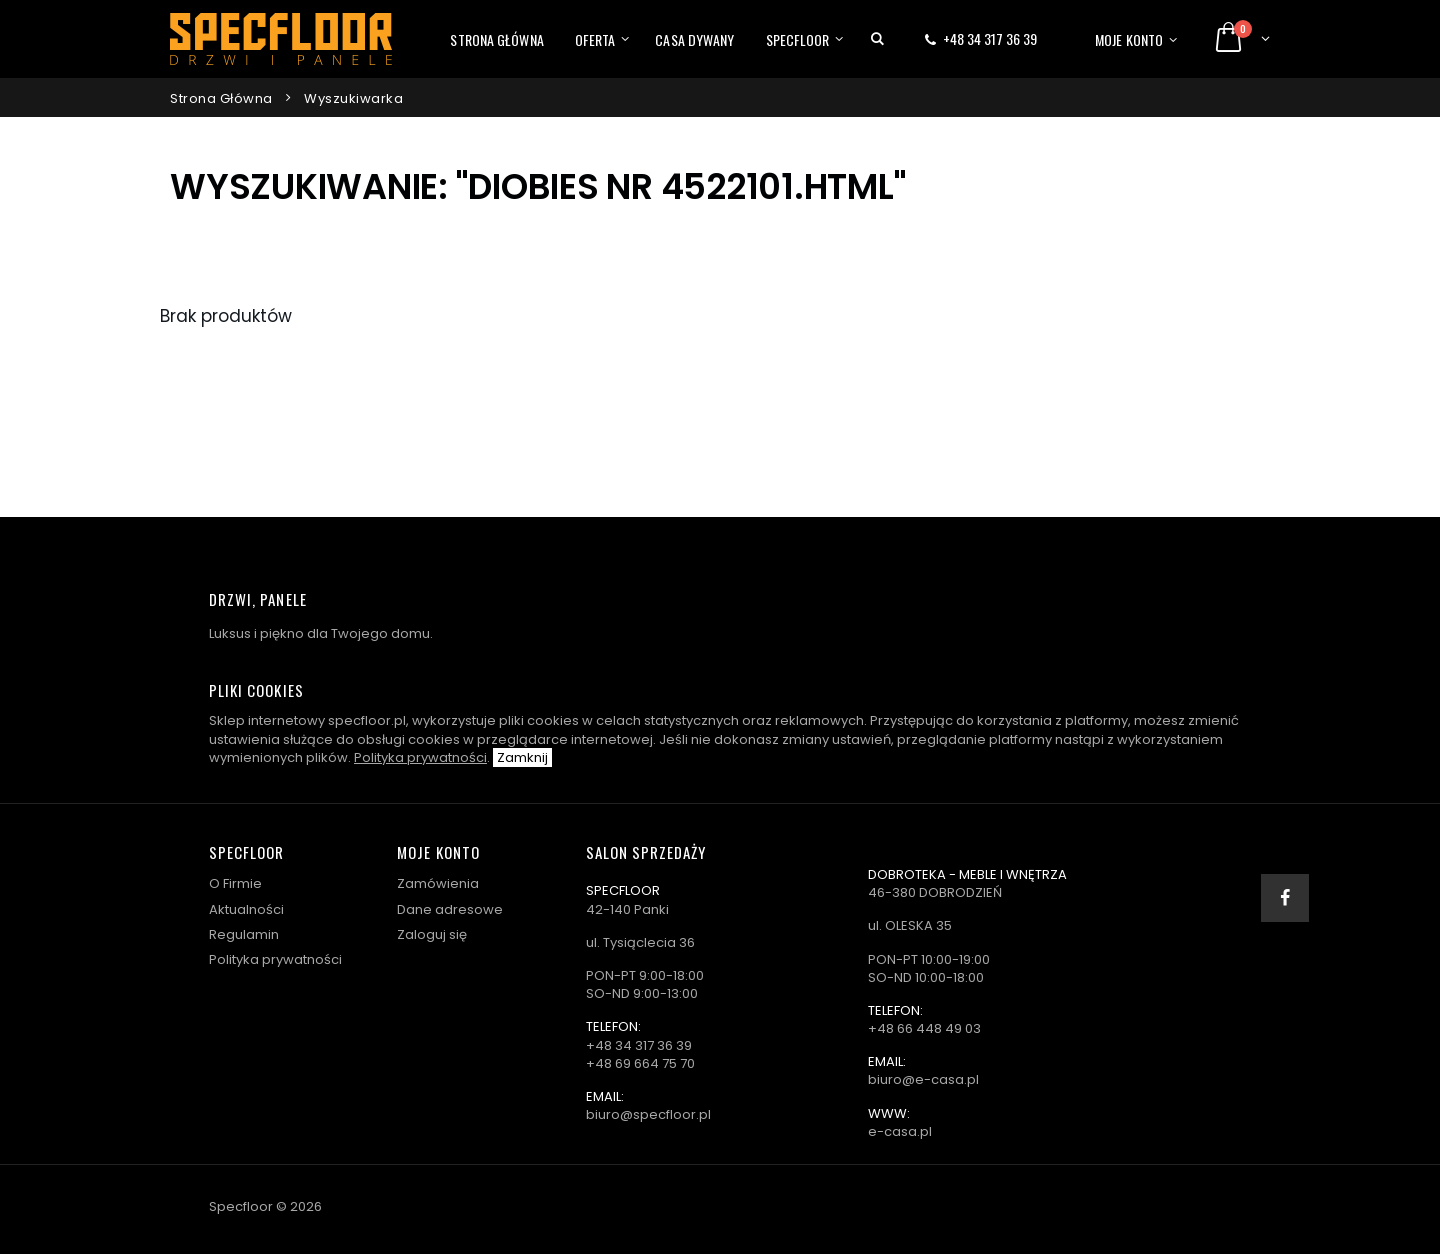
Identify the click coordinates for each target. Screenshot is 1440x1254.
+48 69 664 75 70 (640, 1063)
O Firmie (235, 883)
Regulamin (244, 934)
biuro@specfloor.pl (648, 1114)
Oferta (595, 39)
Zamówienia (438, 883)
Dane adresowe (450, 909)
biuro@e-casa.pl (923, 1079)
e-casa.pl (900, 1131)
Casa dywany (694, 39)
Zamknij (522, 757)
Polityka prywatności (420, 757)
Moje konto (1129, 39)
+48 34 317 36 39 (990, 38)
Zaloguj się (432, 934)
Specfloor (798, 39)
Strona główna (496, 39)
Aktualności (246, 909)
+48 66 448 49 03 (924, 1028)
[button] (877, 39)
